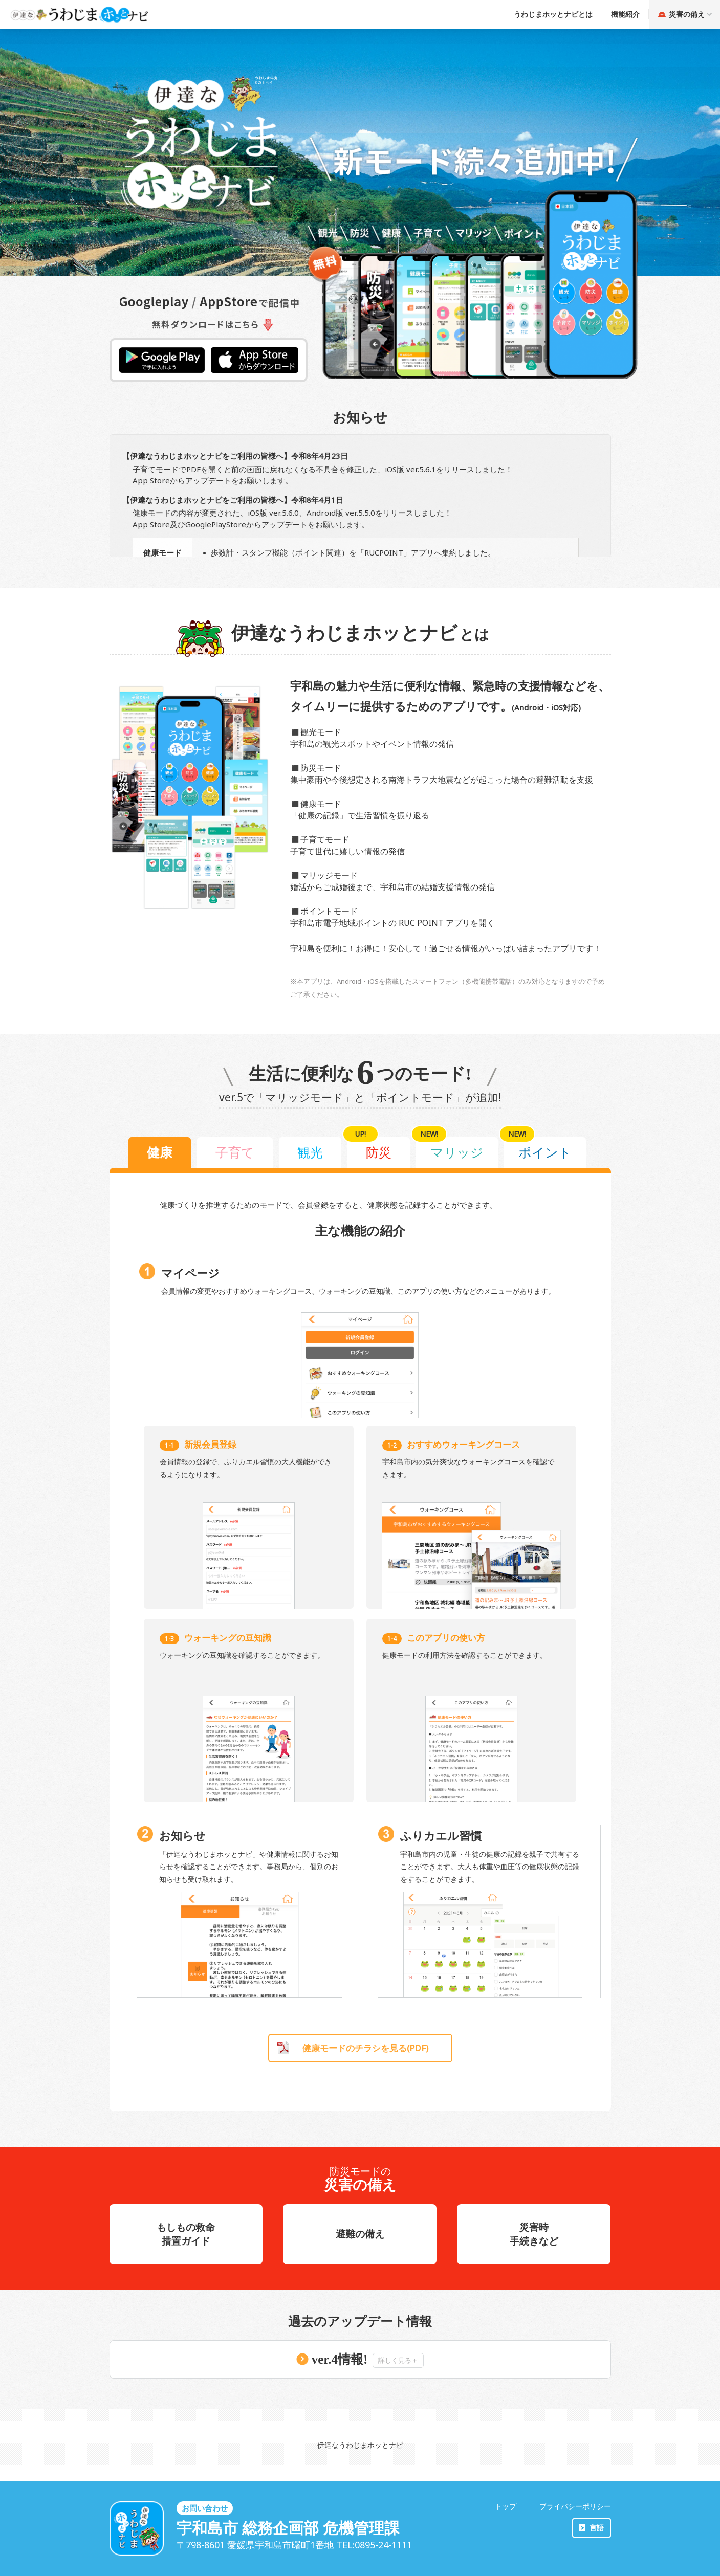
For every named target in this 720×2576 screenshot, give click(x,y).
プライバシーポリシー (575, 2506)
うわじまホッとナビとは (553, 14)
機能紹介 (625, 14)
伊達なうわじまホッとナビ (360, 2445)
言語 (597, 2528)
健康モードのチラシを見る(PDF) (365, 2048)
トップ (505, 2506)
